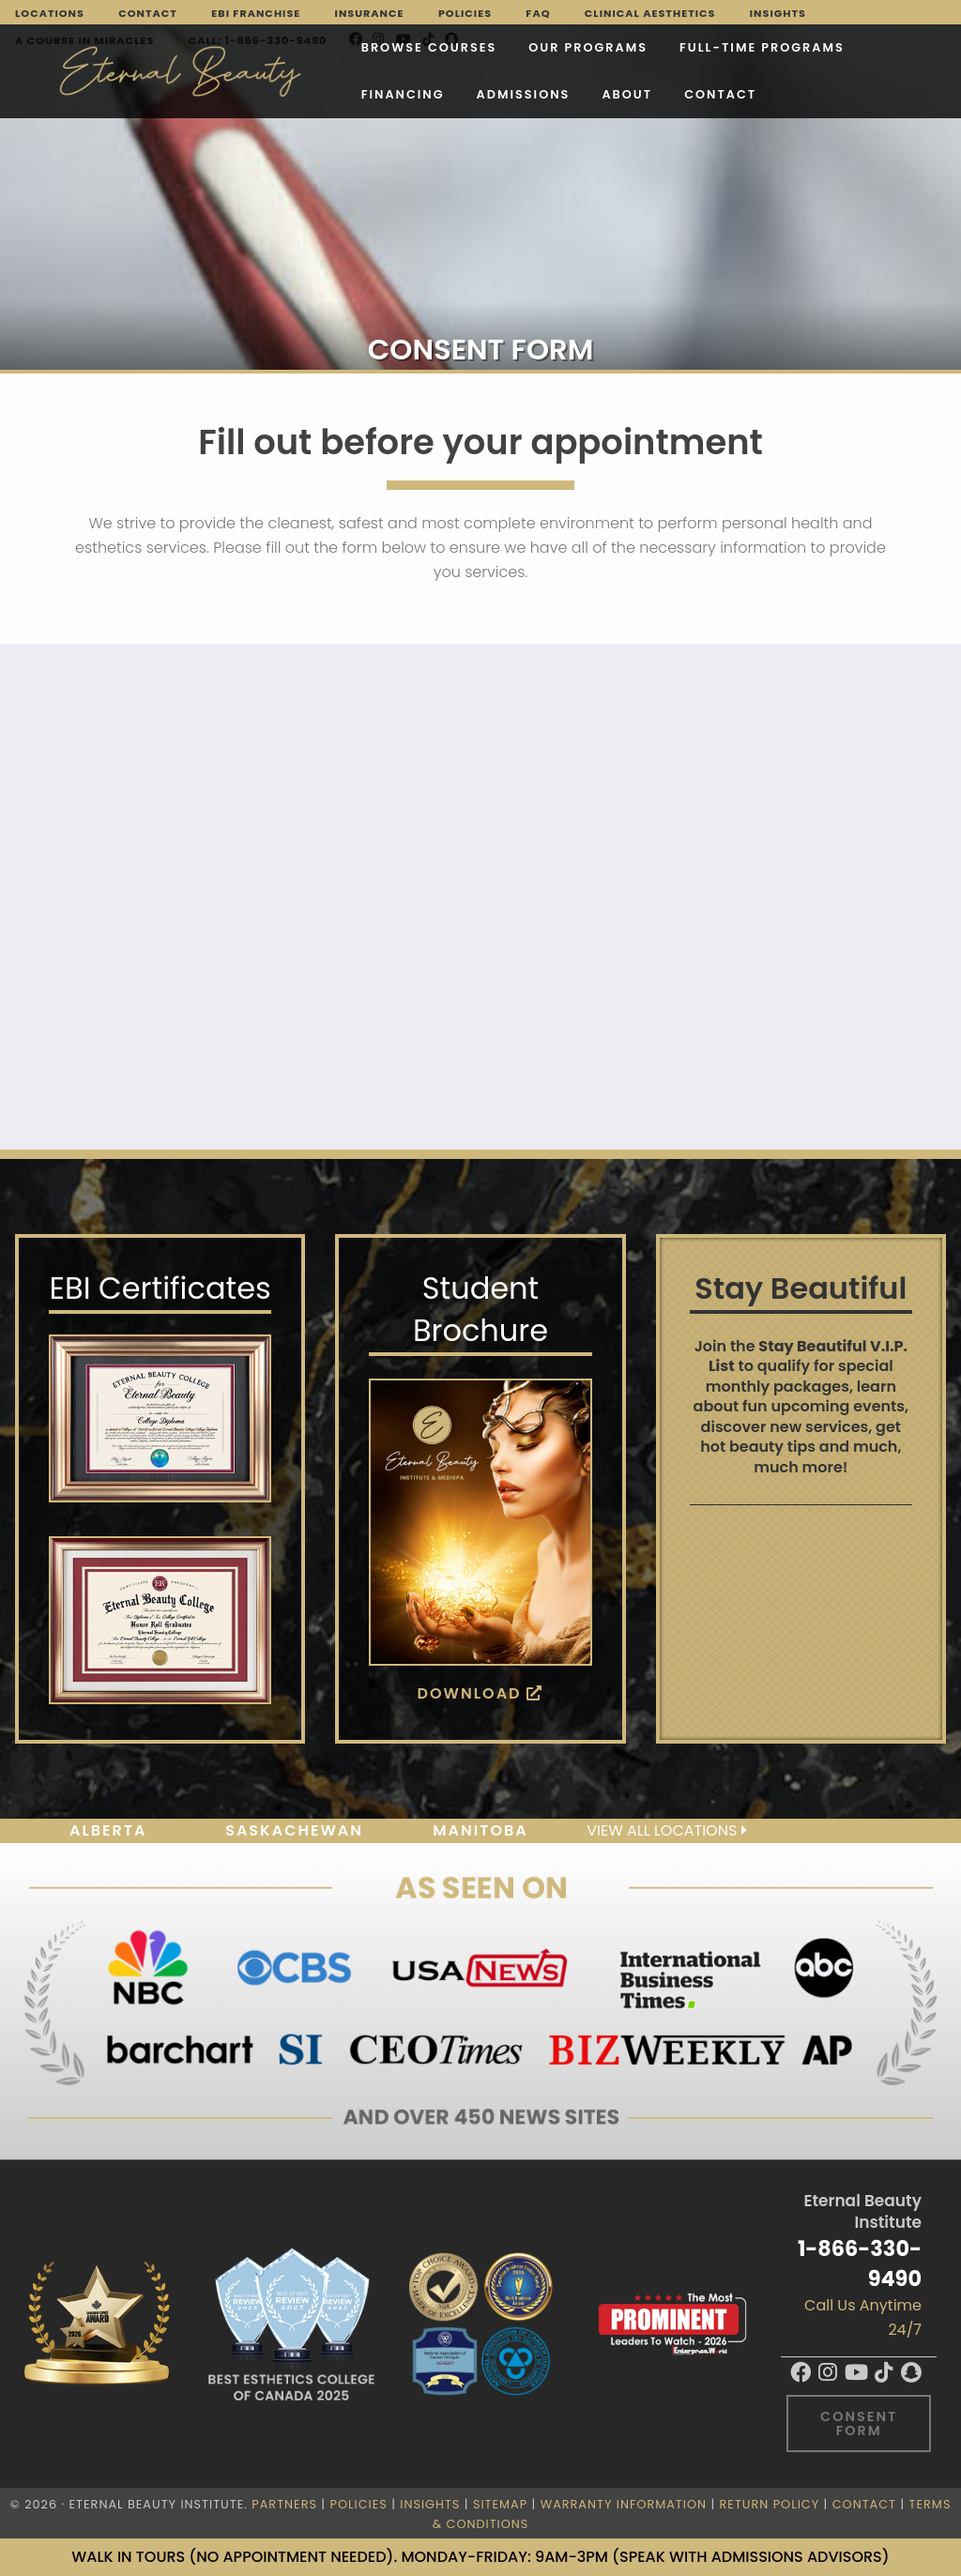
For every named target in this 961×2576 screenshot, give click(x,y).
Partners (284, 2504)
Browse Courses (280, 47)
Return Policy (770, 2504)
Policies (465, 13)
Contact (147, 13)
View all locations (666, 1830)
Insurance (369, 13)
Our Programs (438, 47)
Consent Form (858, 2423)
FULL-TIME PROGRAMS (612, 47)
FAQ (538, 13)
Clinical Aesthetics (650, 13)
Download (481, 1693)
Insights (778, 13)
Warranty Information (624, 2504)
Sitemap (500, 2504)
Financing (769, 47)
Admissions (259, 94)
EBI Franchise (255, 13)
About (362, 94)
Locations (49, 13)
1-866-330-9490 (860, 2263)
